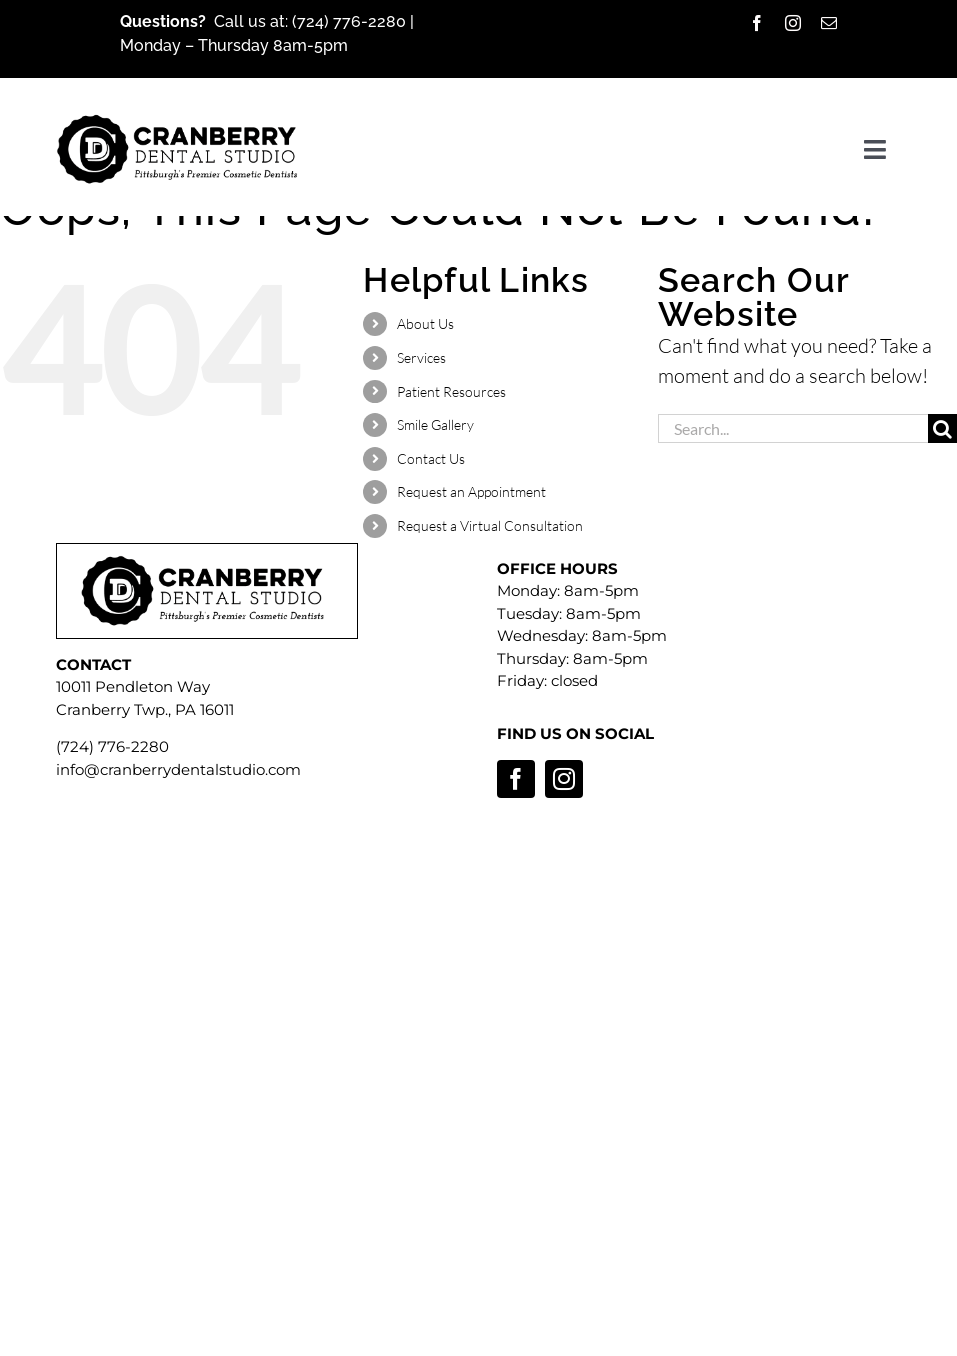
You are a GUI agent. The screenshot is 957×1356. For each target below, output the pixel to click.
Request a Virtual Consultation (490, 525)
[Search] (942, 428)
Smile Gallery (435, 424)
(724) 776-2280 (351, 21)
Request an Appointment (471, 491)
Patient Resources (451, 391)
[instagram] (793, 23)
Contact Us (431, 458)
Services (421, 357)
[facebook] (757, 23)
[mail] (829, 23)
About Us (425, 323)
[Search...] (793, 428)
